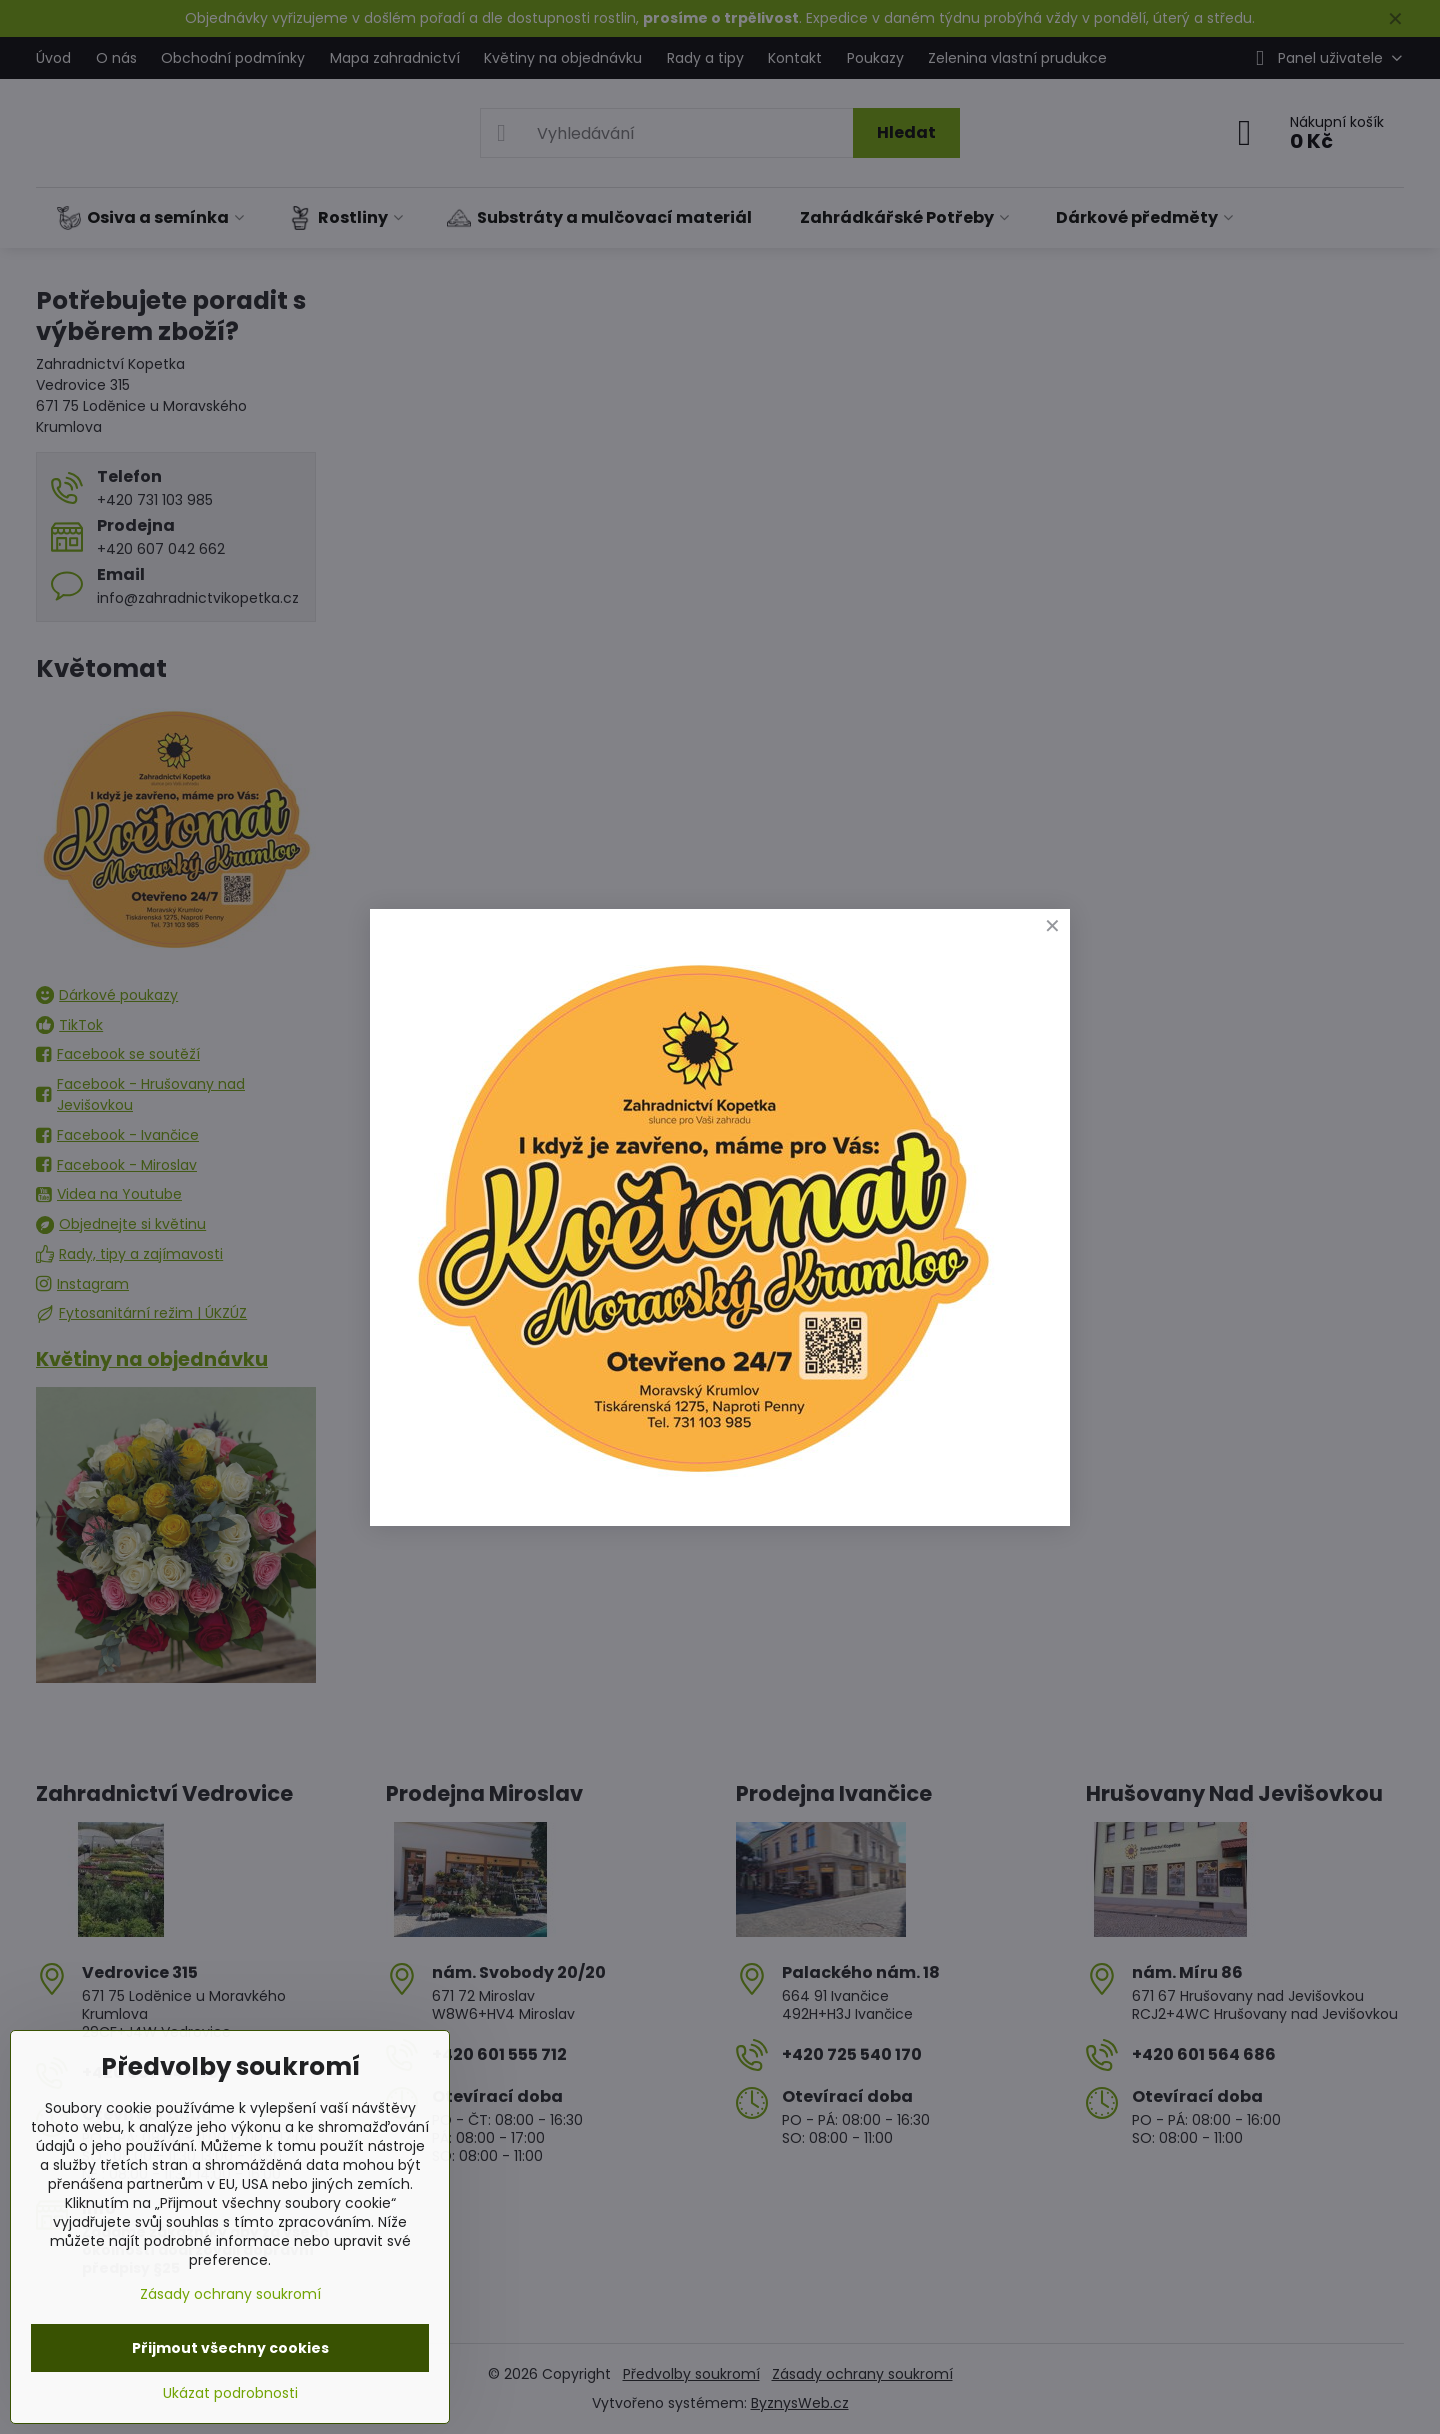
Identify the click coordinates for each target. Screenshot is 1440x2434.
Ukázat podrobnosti (230, 2393)
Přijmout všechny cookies (230, 2348)
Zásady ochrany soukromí (230, 2294)
